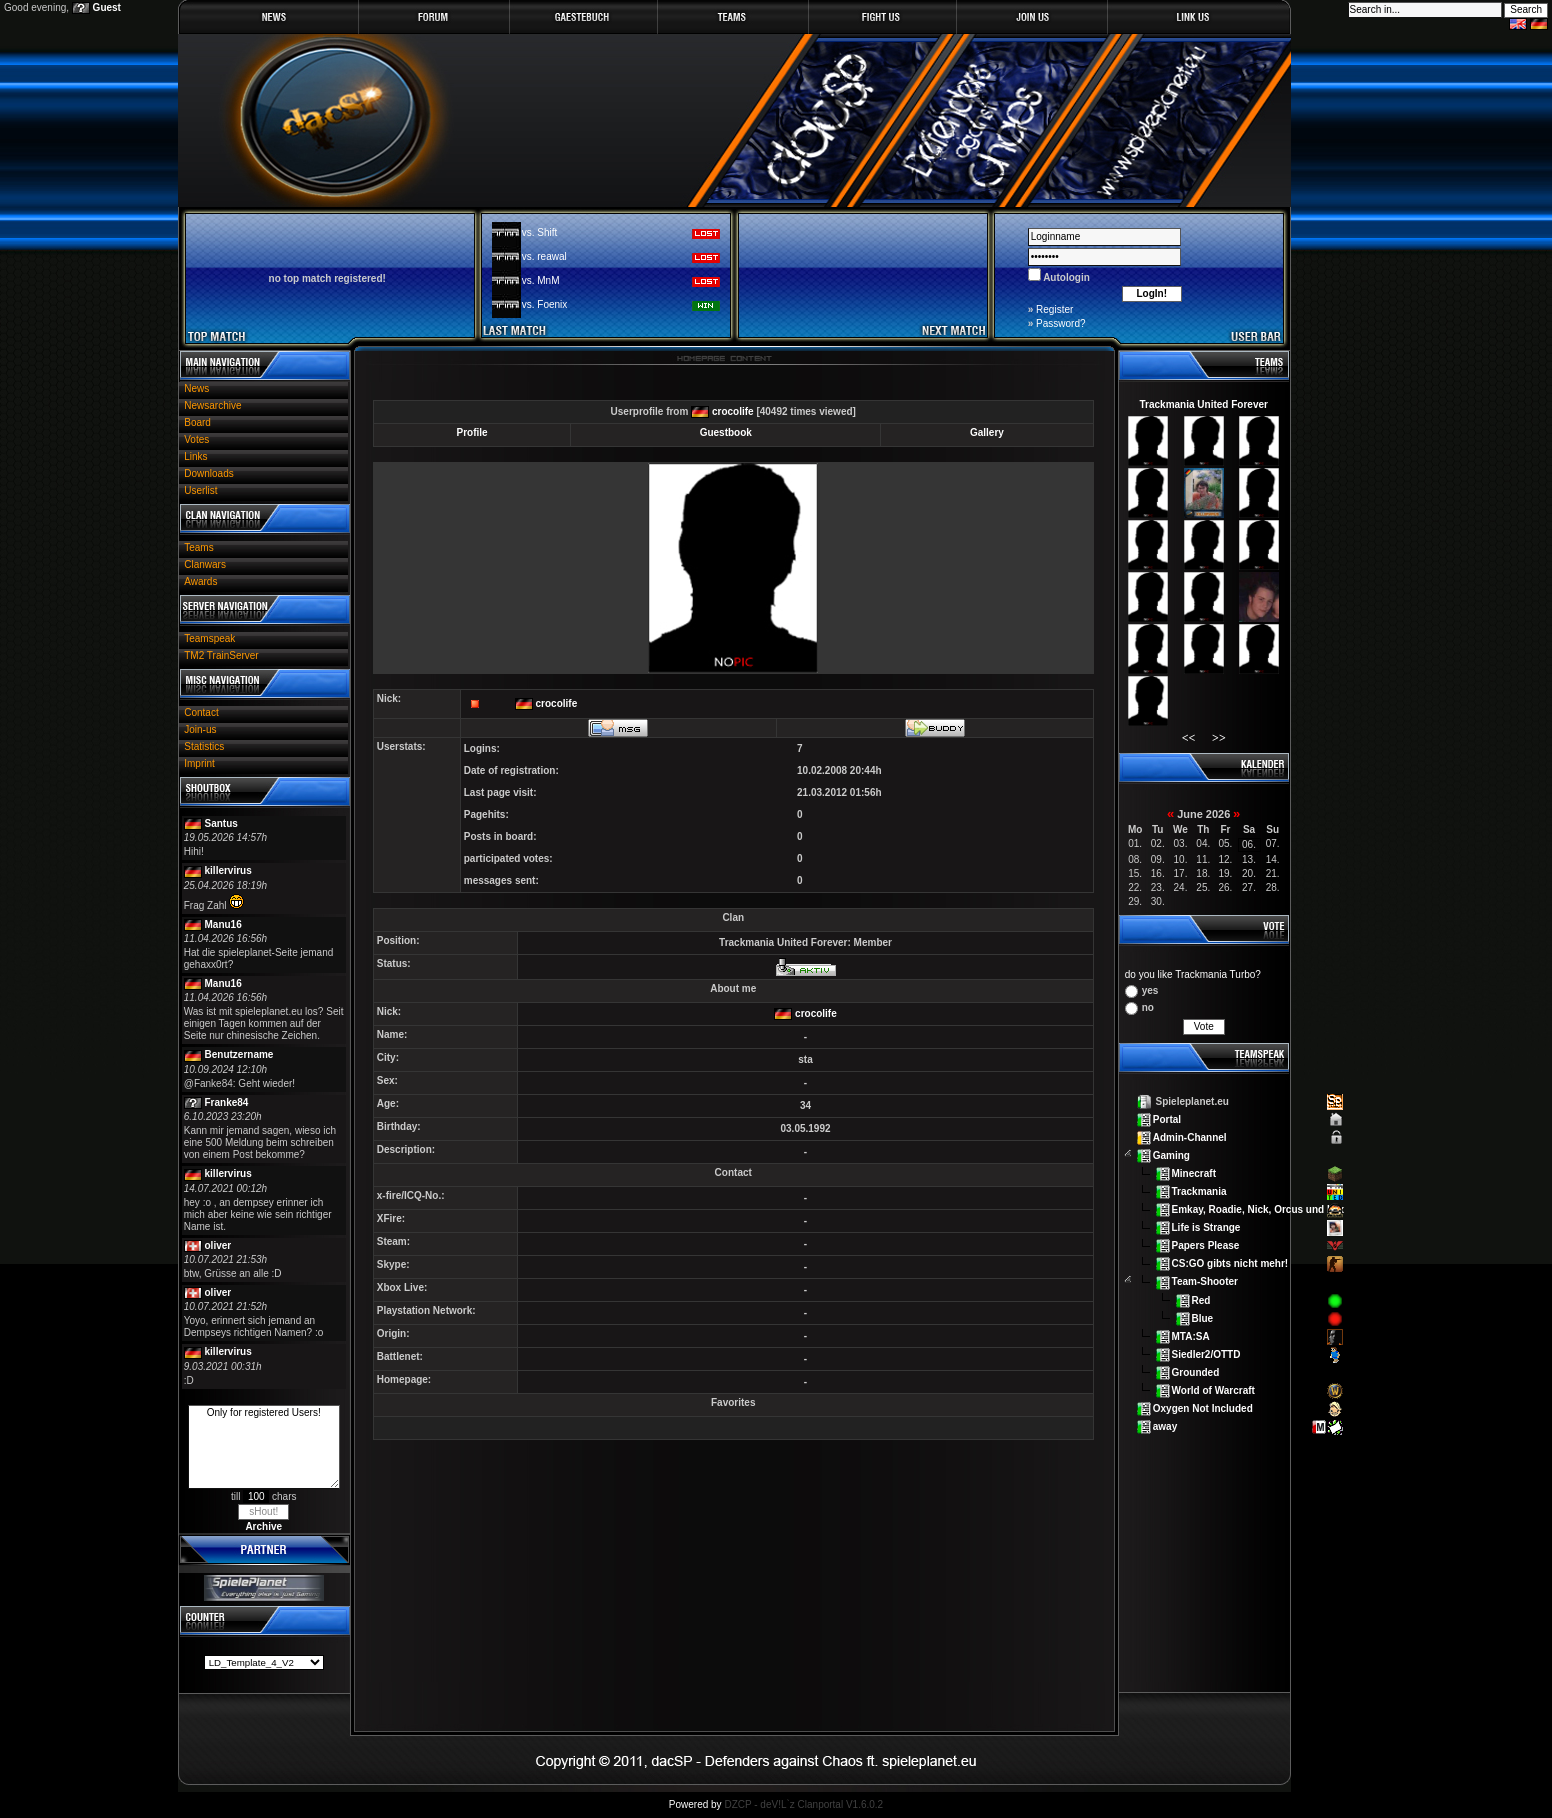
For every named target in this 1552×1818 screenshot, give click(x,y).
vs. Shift (540, 232)
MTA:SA (1191, 1335)
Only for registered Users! (264, 1447)
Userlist (200, 490)
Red (1201, 1299)
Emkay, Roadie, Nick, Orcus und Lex (1258, 1209)
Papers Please (1206, 1245)
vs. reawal (544, 256)
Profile (472, 432)
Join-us (200, 729)
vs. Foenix (545, 304)
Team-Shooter (1205, 1281)
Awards (200, 581)
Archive (263, 1526)
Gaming (1171, 1155)
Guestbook (726, 432)
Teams (198, 547)
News (196, 388)
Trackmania (1199, 1191)
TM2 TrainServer (221, 655)
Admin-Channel (1190, 1137)
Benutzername (239, 1054)
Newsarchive (212, 405)
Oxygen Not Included (1203, 1407)
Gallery (987, 432)
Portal (1167, 1119)
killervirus (228, 870)
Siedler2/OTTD (1206, 1353)
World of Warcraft (1213, 1389)
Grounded (1196, 1371)
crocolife (733, 411)
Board (197, 422)
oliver (218, 1245)
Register (1054, 309)
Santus (221, 823)
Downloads (208, 473)
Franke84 (227, 1102)
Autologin (1065, 277)
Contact (201, 712)
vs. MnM (541, 280)
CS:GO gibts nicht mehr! (1230, 1263)
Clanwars (205, 564)
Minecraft (1194, 1173)
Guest (107, 7)
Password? (1060, 323)
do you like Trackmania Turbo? (1193, 974)
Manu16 (223, 924)
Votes (196, 439)
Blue (1203, 1317)
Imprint (199, 763)
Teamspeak (209, 638)
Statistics (204, 746)
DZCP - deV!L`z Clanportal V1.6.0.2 (803, 1804)
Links (195, 456)
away (1165, 1425)
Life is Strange (1206, 1227)
